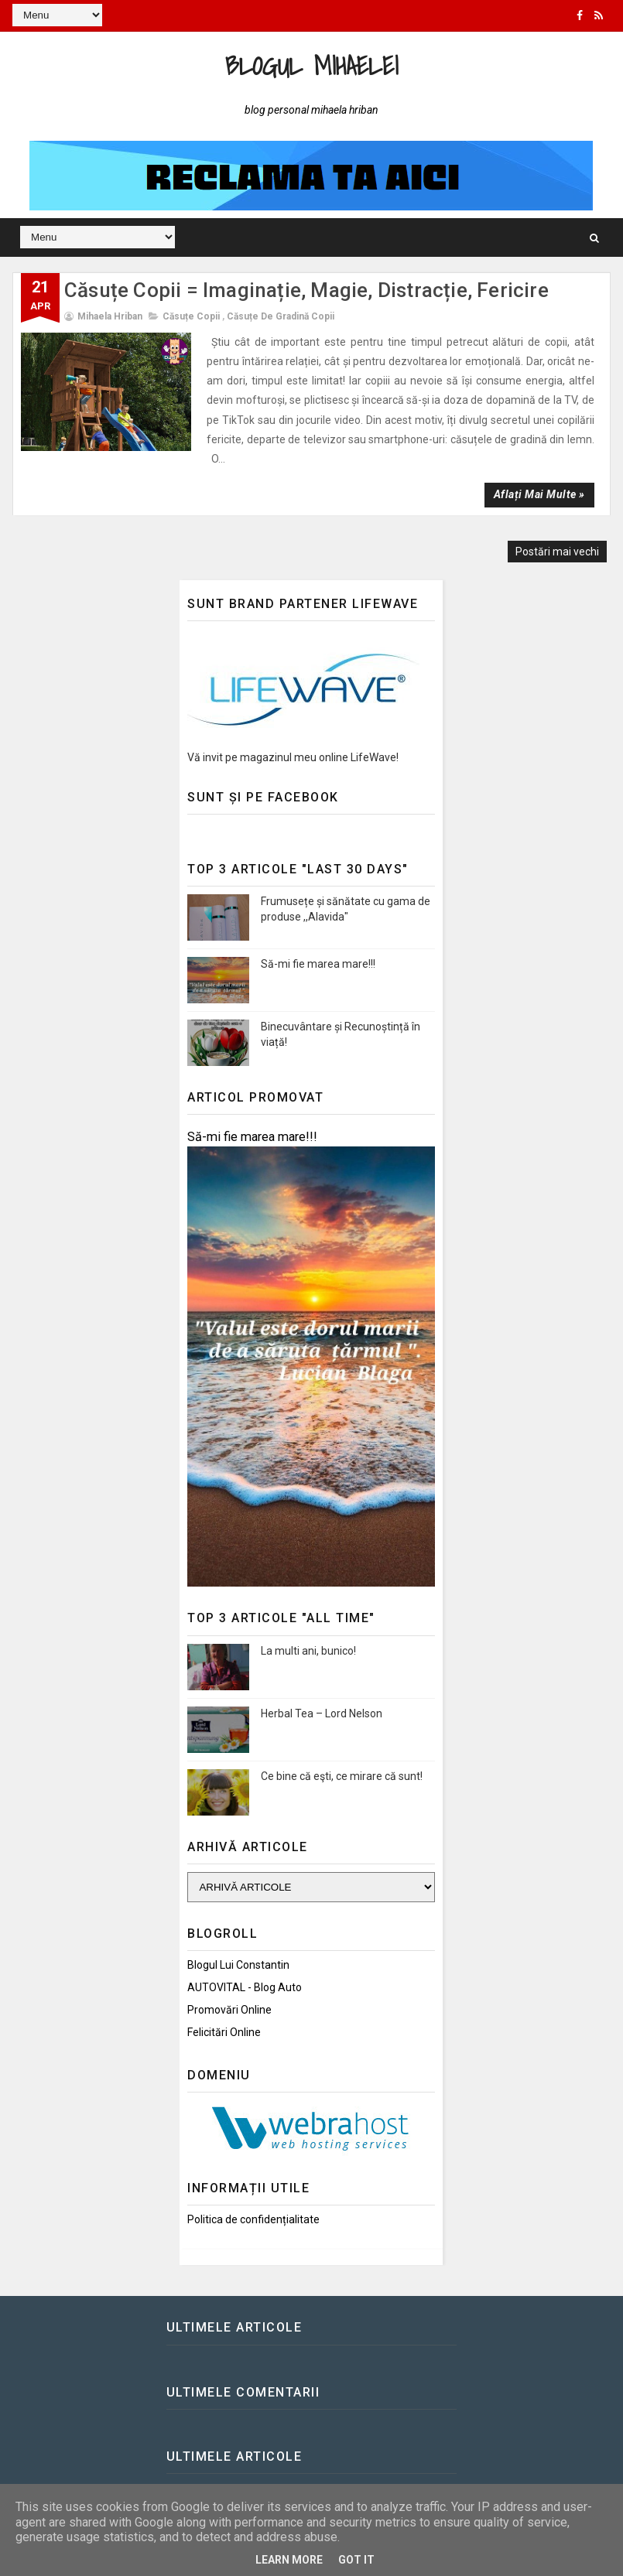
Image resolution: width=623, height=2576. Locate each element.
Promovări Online (229, 2010)
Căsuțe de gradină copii (280, 316)
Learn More (289, 2560)
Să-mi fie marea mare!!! (318, 964)
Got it (356, 2560)
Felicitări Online (224, 2032)
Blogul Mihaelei (312, 65)
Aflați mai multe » (539, 494)
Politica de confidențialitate (253, 2219)
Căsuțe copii (191, 316)
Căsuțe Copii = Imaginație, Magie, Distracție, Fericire (306, 290)
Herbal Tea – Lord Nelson (321, 1713)
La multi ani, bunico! (308, 1651)
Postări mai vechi (557, 551)
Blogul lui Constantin (238, 1965)
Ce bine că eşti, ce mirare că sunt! (342, 1776)
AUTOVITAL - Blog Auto (244, 1987)
